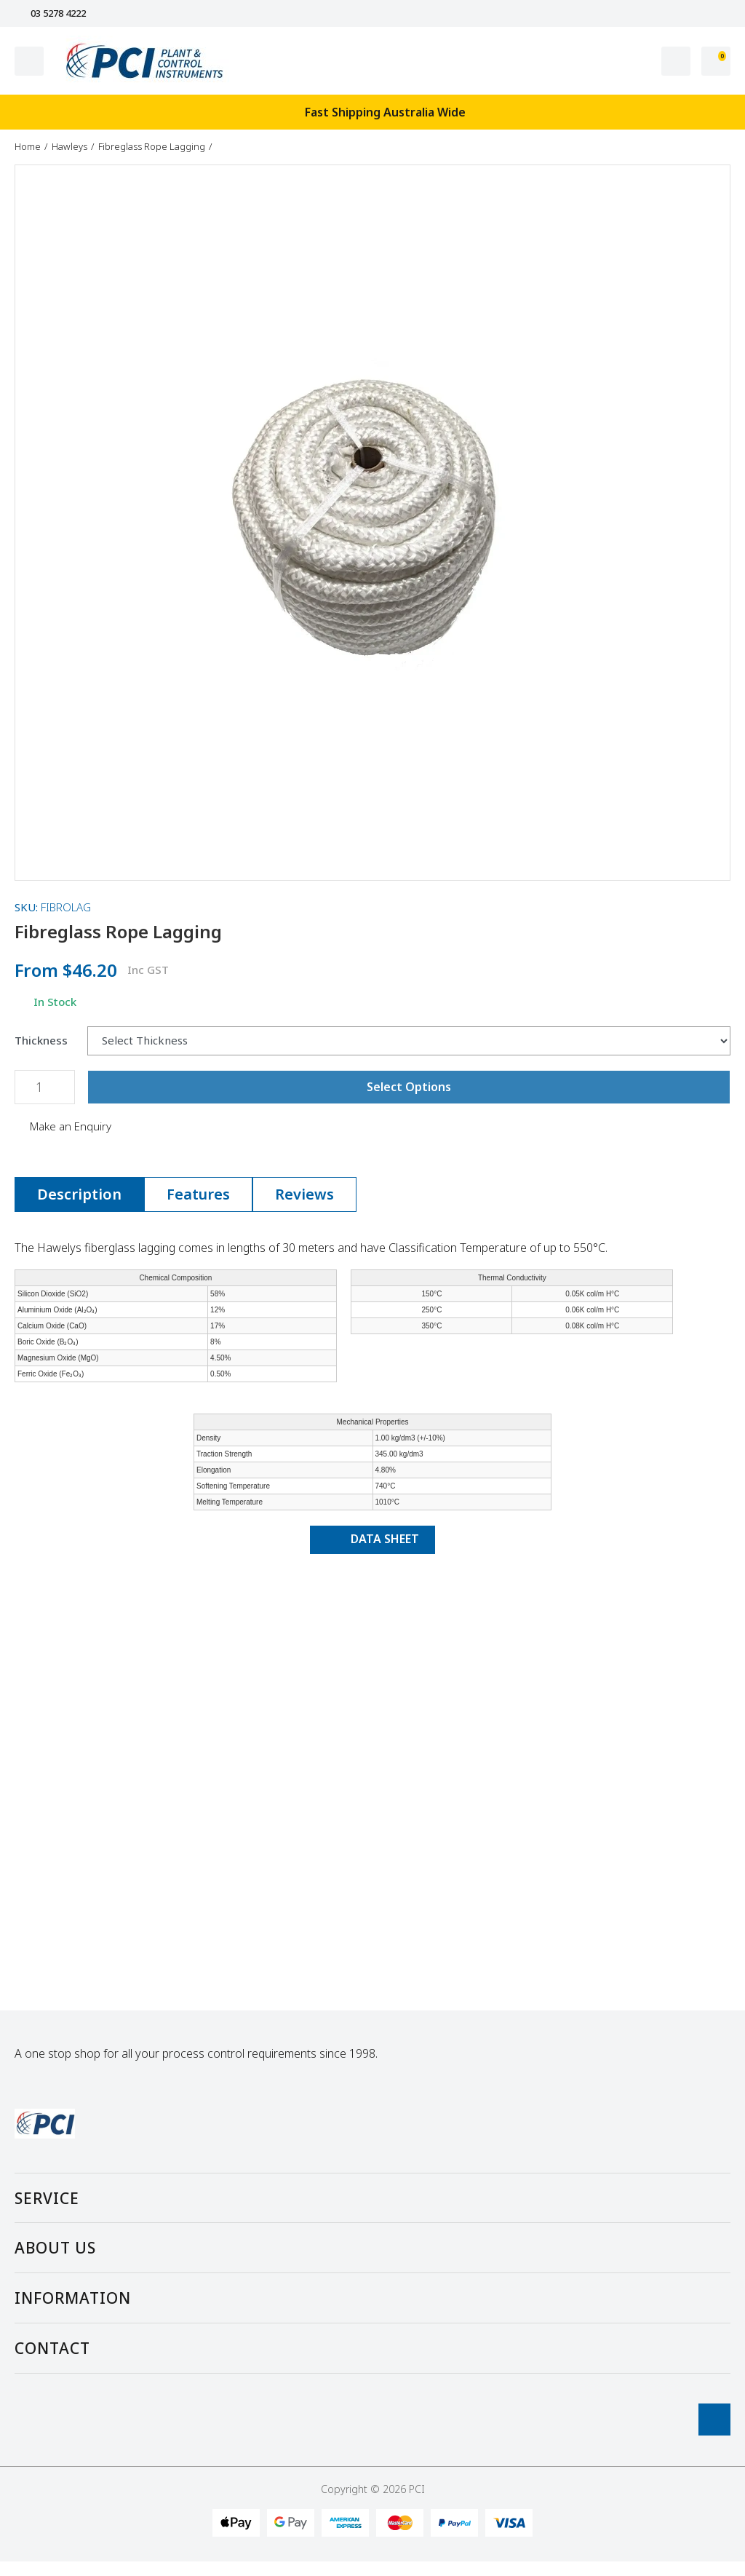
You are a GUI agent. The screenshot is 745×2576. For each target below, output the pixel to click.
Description (79, 1194)
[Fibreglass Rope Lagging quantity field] (45, 1087)
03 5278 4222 (50, 13)
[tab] (79, 1194)
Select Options (409, 1087)
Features (198, 1194)
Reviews (304, 1194)
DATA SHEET (372, 1539)
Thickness (41, 1040)
